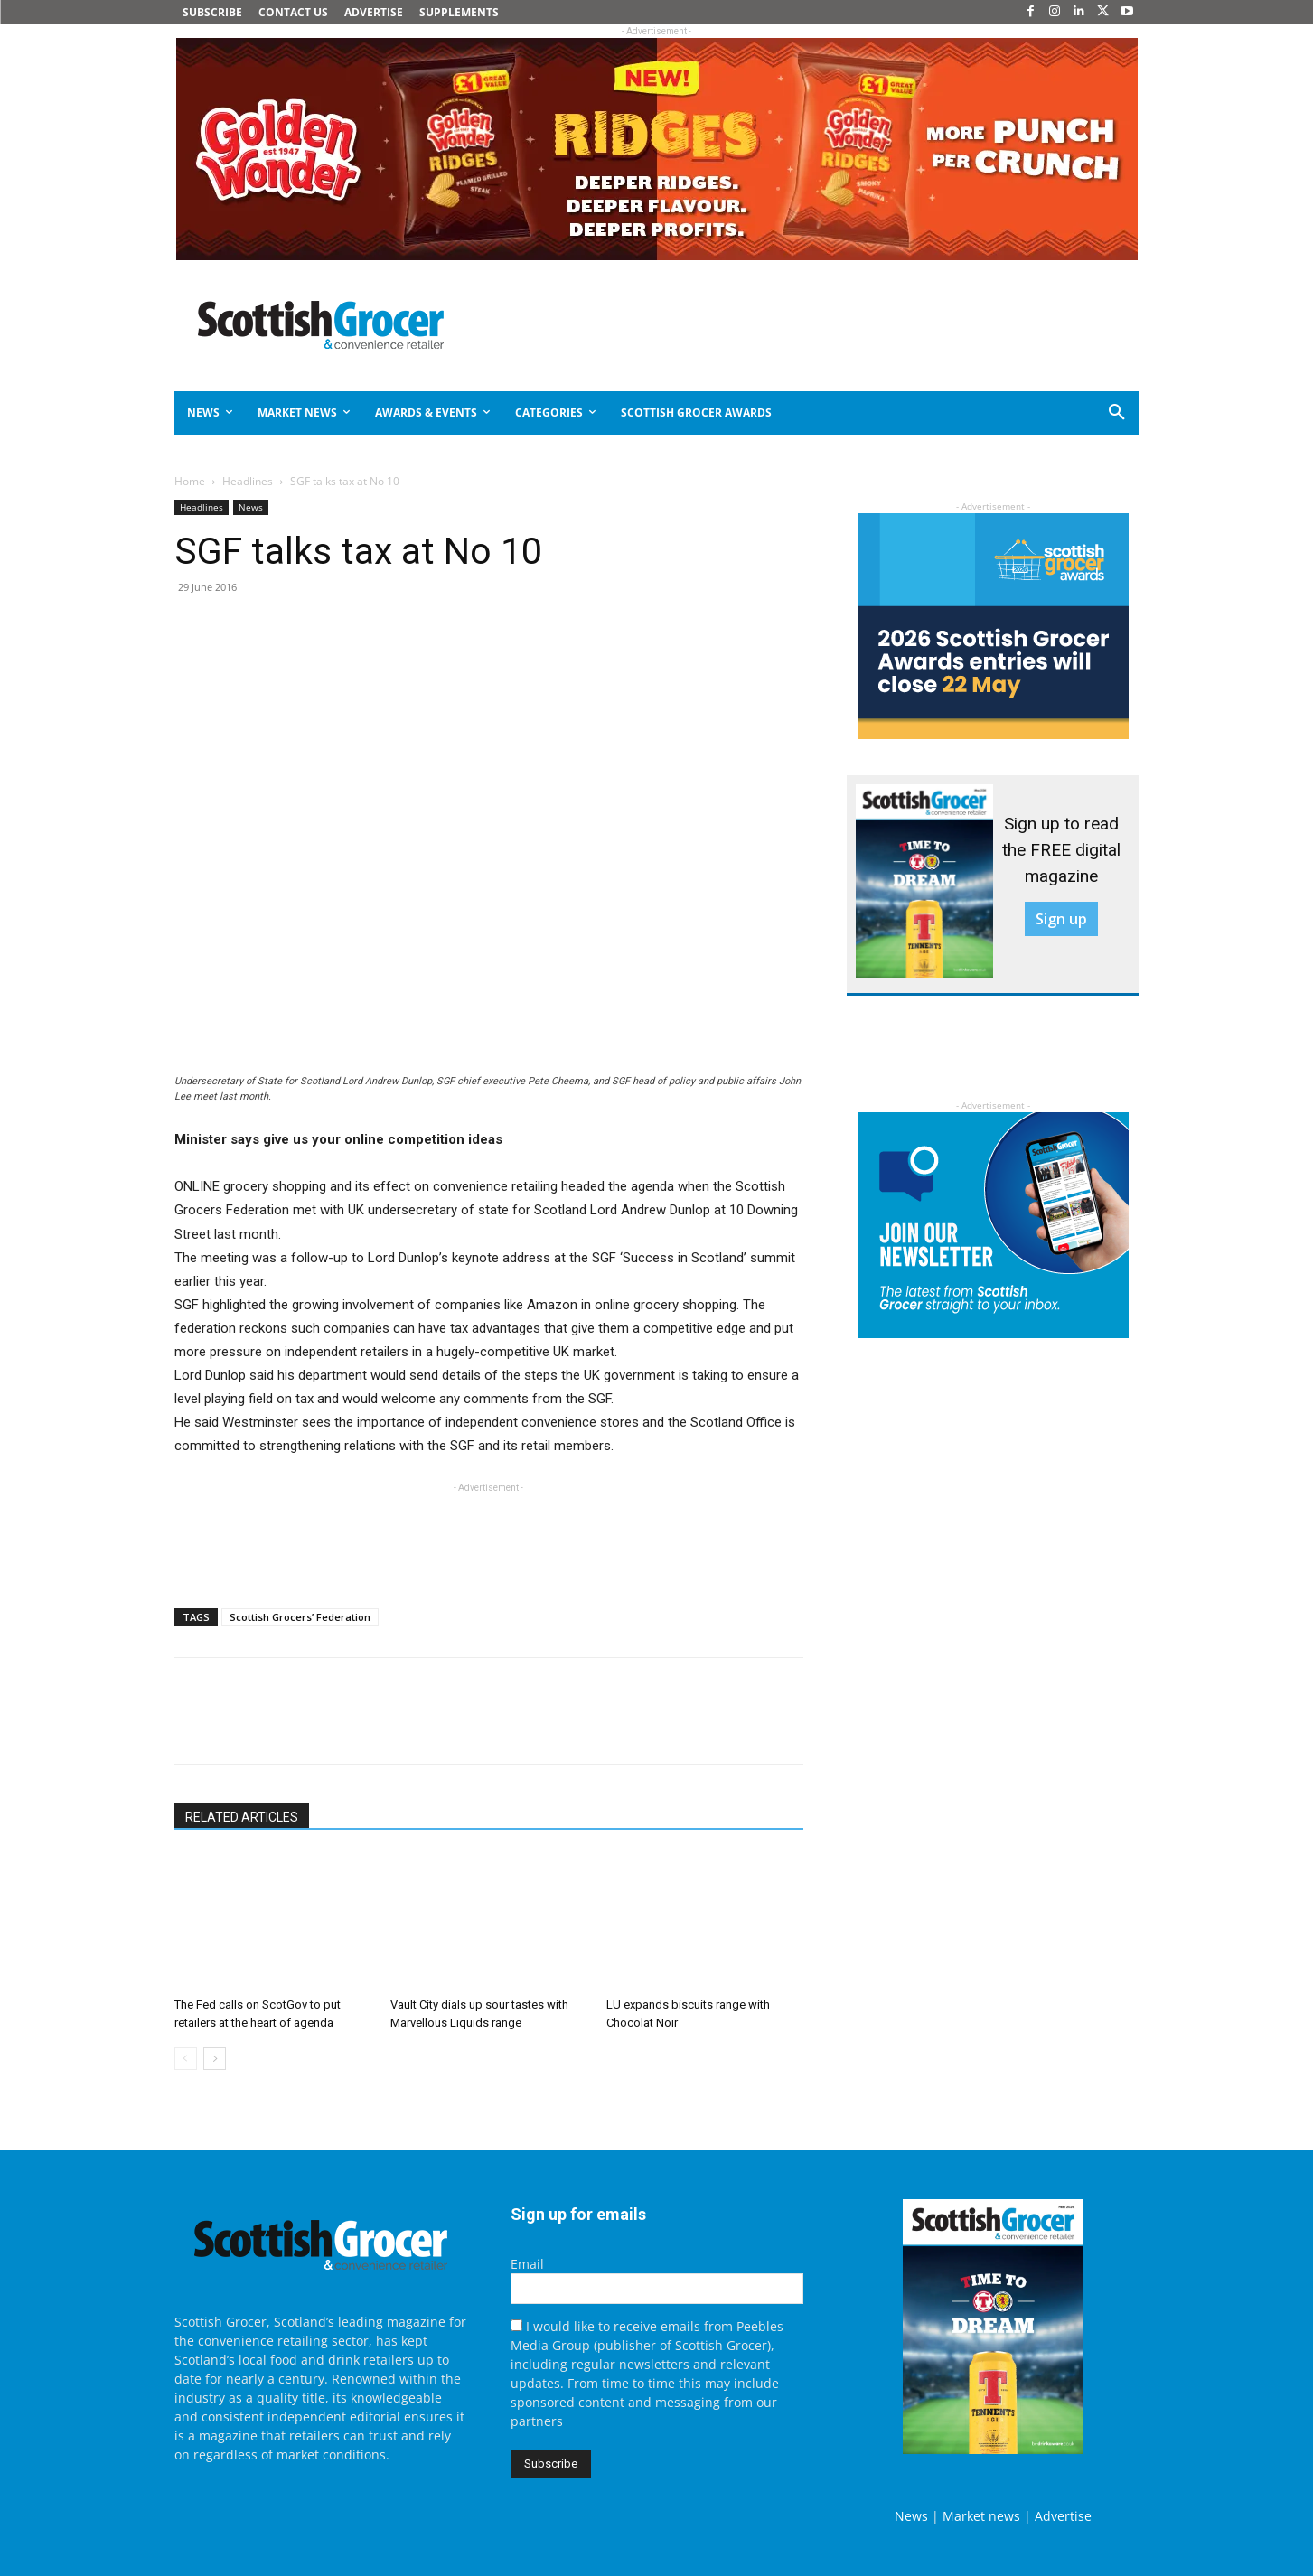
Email (527, 2263)
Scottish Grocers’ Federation (300, 1617)
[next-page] (214, 2058)
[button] (1052, 413)
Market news (981, 2515)
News (251, 507)
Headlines (247, 481)
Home (189, 481)
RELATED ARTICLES (241, 1817)
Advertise (1063, 2515)
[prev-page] (185, 2058)
